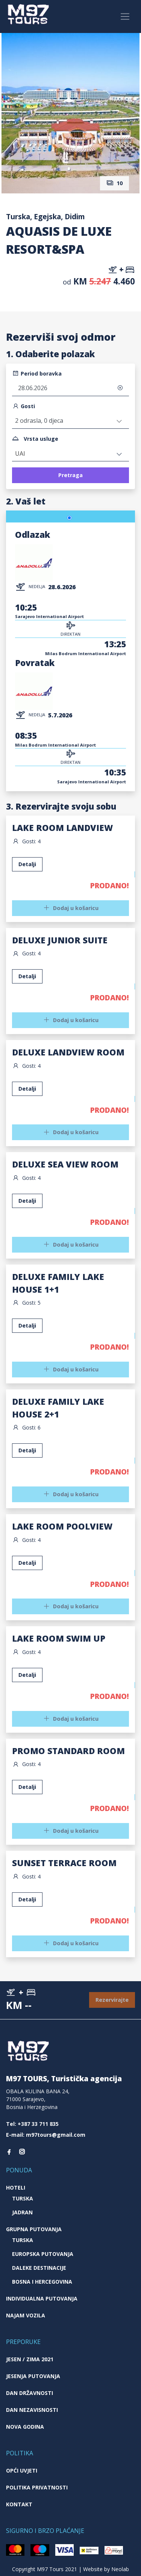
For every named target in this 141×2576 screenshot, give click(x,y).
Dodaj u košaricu (71, 1020)
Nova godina (25, 2426)
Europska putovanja (42, 2253)
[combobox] (70, 453)
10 (114, 183)
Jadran (22, 2212)
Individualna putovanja (41, 2298)
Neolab (120, 2569)
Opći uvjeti (21, 2470)
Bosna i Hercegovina (42, 2281)
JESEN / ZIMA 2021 (29, 2359)
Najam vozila (25, 2315)
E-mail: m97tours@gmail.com (45, 2134)
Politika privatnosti (37, 2487)
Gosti (23, 406)
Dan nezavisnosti (32, 2409)
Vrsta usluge (35, 438)
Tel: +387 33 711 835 (32, 2123)
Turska (22, 2198)
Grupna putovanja (34, 2229)
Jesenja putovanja (33, 2376)
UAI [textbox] (20, 453)
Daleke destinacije (39, 2267)
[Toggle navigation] (125, 17)
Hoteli (15, 2187)
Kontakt (19, 2504)
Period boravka (37, 373)
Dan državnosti (29, 2392)
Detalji (27, 976)
